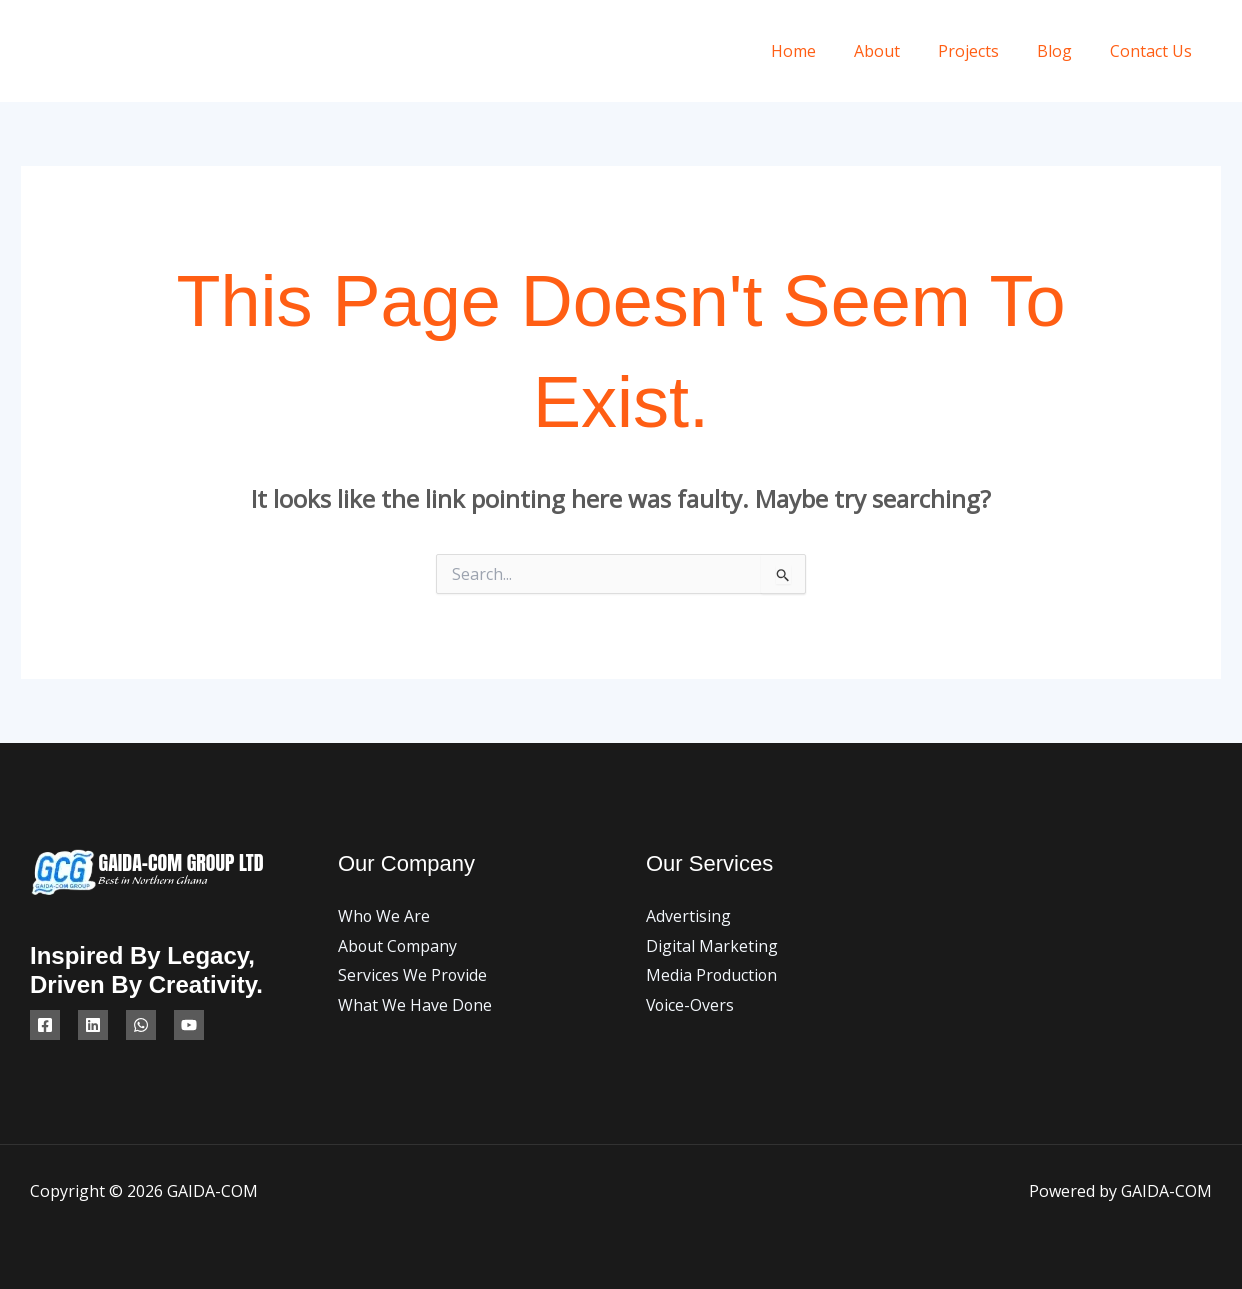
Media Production (712, 975)
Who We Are (384, 916)
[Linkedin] (93, 1025)
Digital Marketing (712, 946)
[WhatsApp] (141, 1025)
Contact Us (1154, 51)
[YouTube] (189, 1025)
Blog (1063, 51)
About (898, 51)
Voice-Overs (691, 1005)
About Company (398, 946)
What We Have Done (415, 1005)
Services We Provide (413, 975)
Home (820, 51)
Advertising (688, 916)
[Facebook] (45, 1025)
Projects (983, 51)
